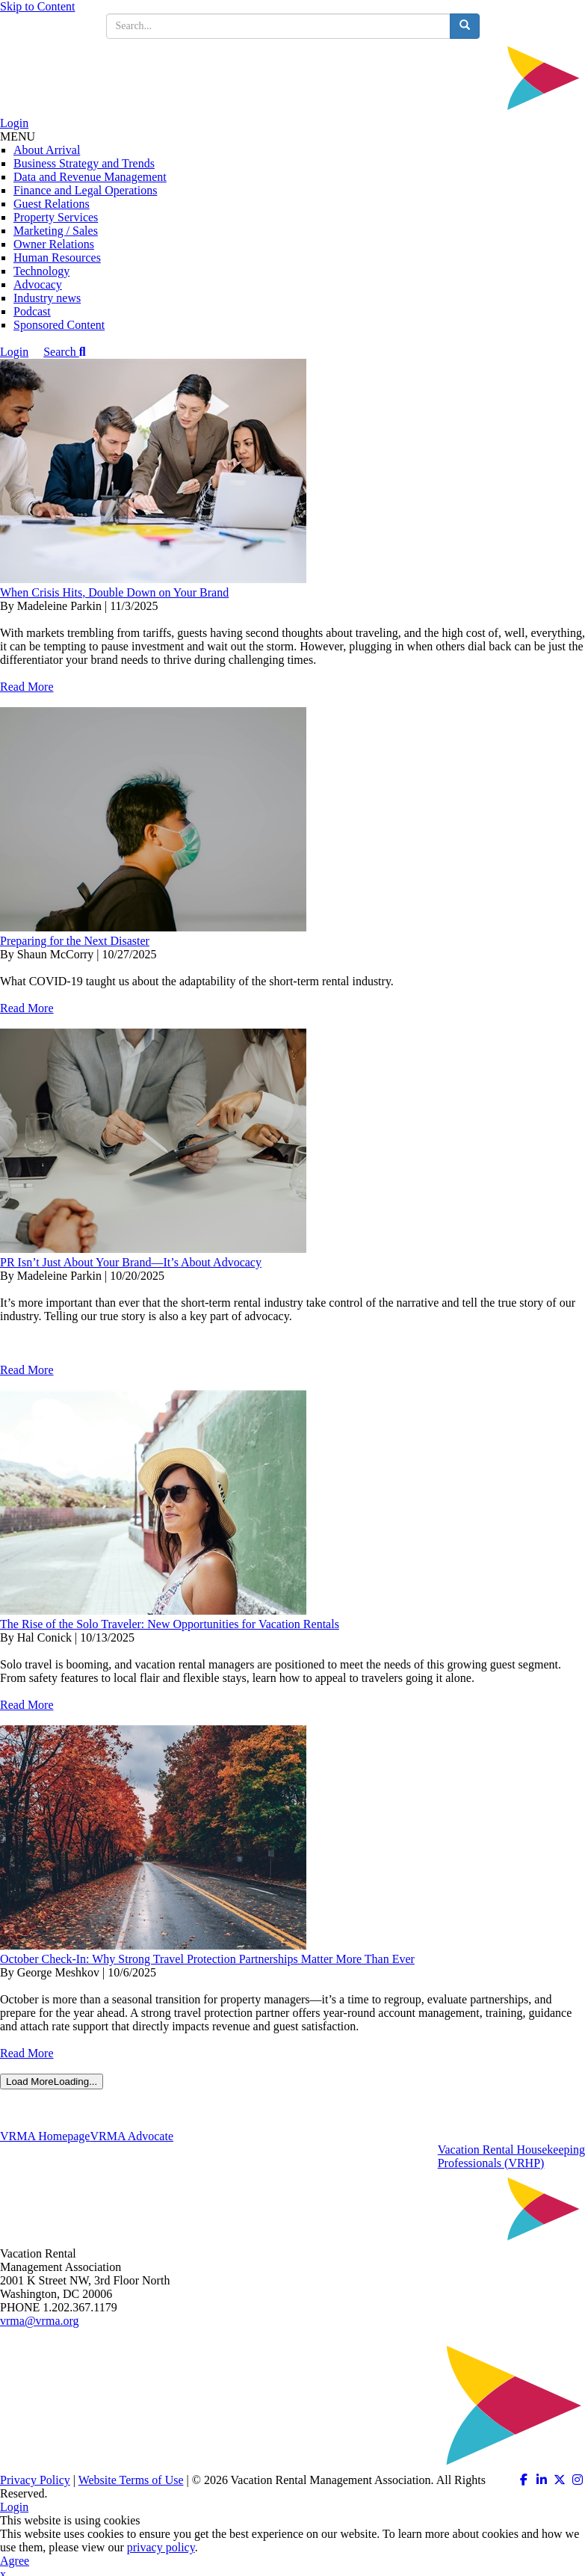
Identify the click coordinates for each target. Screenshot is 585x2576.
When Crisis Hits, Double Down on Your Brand (114, 592)
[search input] (278, 26)
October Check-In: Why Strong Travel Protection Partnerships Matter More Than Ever (207, 1959)
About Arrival (46, 150)
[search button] (465, 26)
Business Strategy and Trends (84, 163)
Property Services (55, 217)
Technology (41, 271)
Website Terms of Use (131, 2480)
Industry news (47, 298)
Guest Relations (51, 203)
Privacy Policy (35, 2480)
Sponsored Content (59, 324)
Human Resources (57, 257)
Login (14, 123)
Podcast (32, 311)
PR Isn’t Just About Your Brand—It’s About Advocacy (130, 1262)
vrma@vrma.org (39, 2320)
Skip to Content (37, 6)
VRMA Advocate (131, 2136)
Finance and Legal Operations (85, 190)
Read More (27, 686)
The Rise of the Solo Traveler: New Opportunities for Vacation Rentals (169, 1624)
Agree (14, 2560)
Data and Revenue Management (90, 176)
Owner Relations (53, 244)
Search (64, 351)
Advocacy (37, 284)
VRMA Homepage (45, 2136)
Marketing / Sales (55, 230)
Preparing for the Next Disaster (74, 940)
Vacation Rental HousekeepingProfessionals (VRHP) (511, 2156)
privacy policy (161, 2547)
